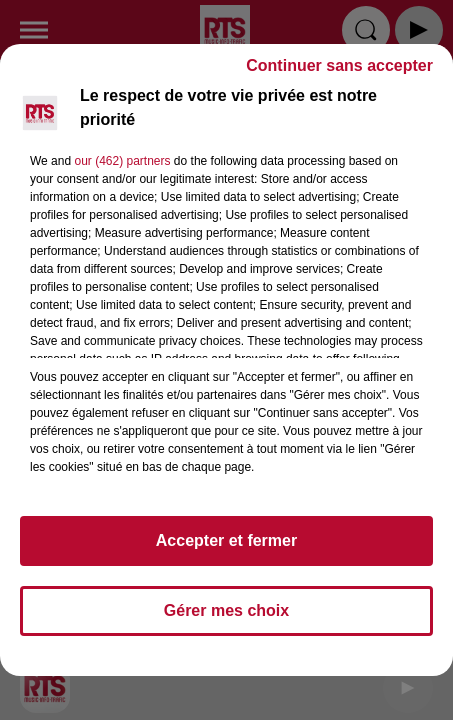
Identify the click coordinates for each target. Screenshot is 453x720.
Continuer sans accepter (339, 74)
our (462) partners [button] (122, 170)
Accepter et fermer (226, 549)
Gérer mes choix (226, 619)
